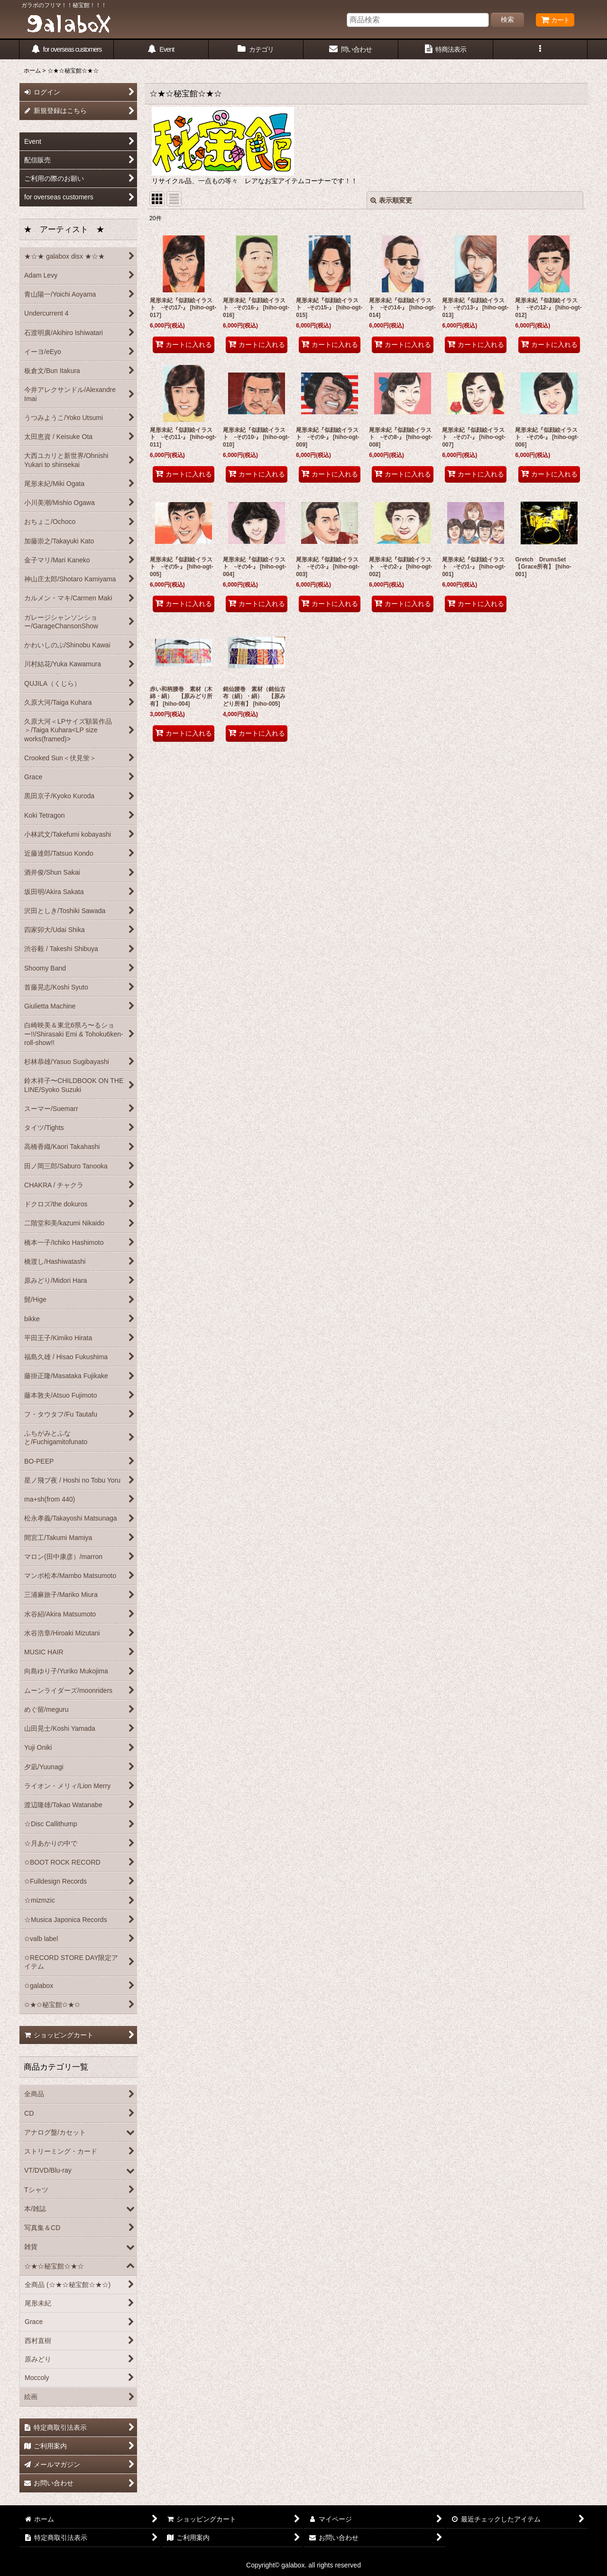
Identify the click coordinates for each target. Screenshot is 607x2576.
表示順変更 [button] (391, 200)
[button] (540, 49)
